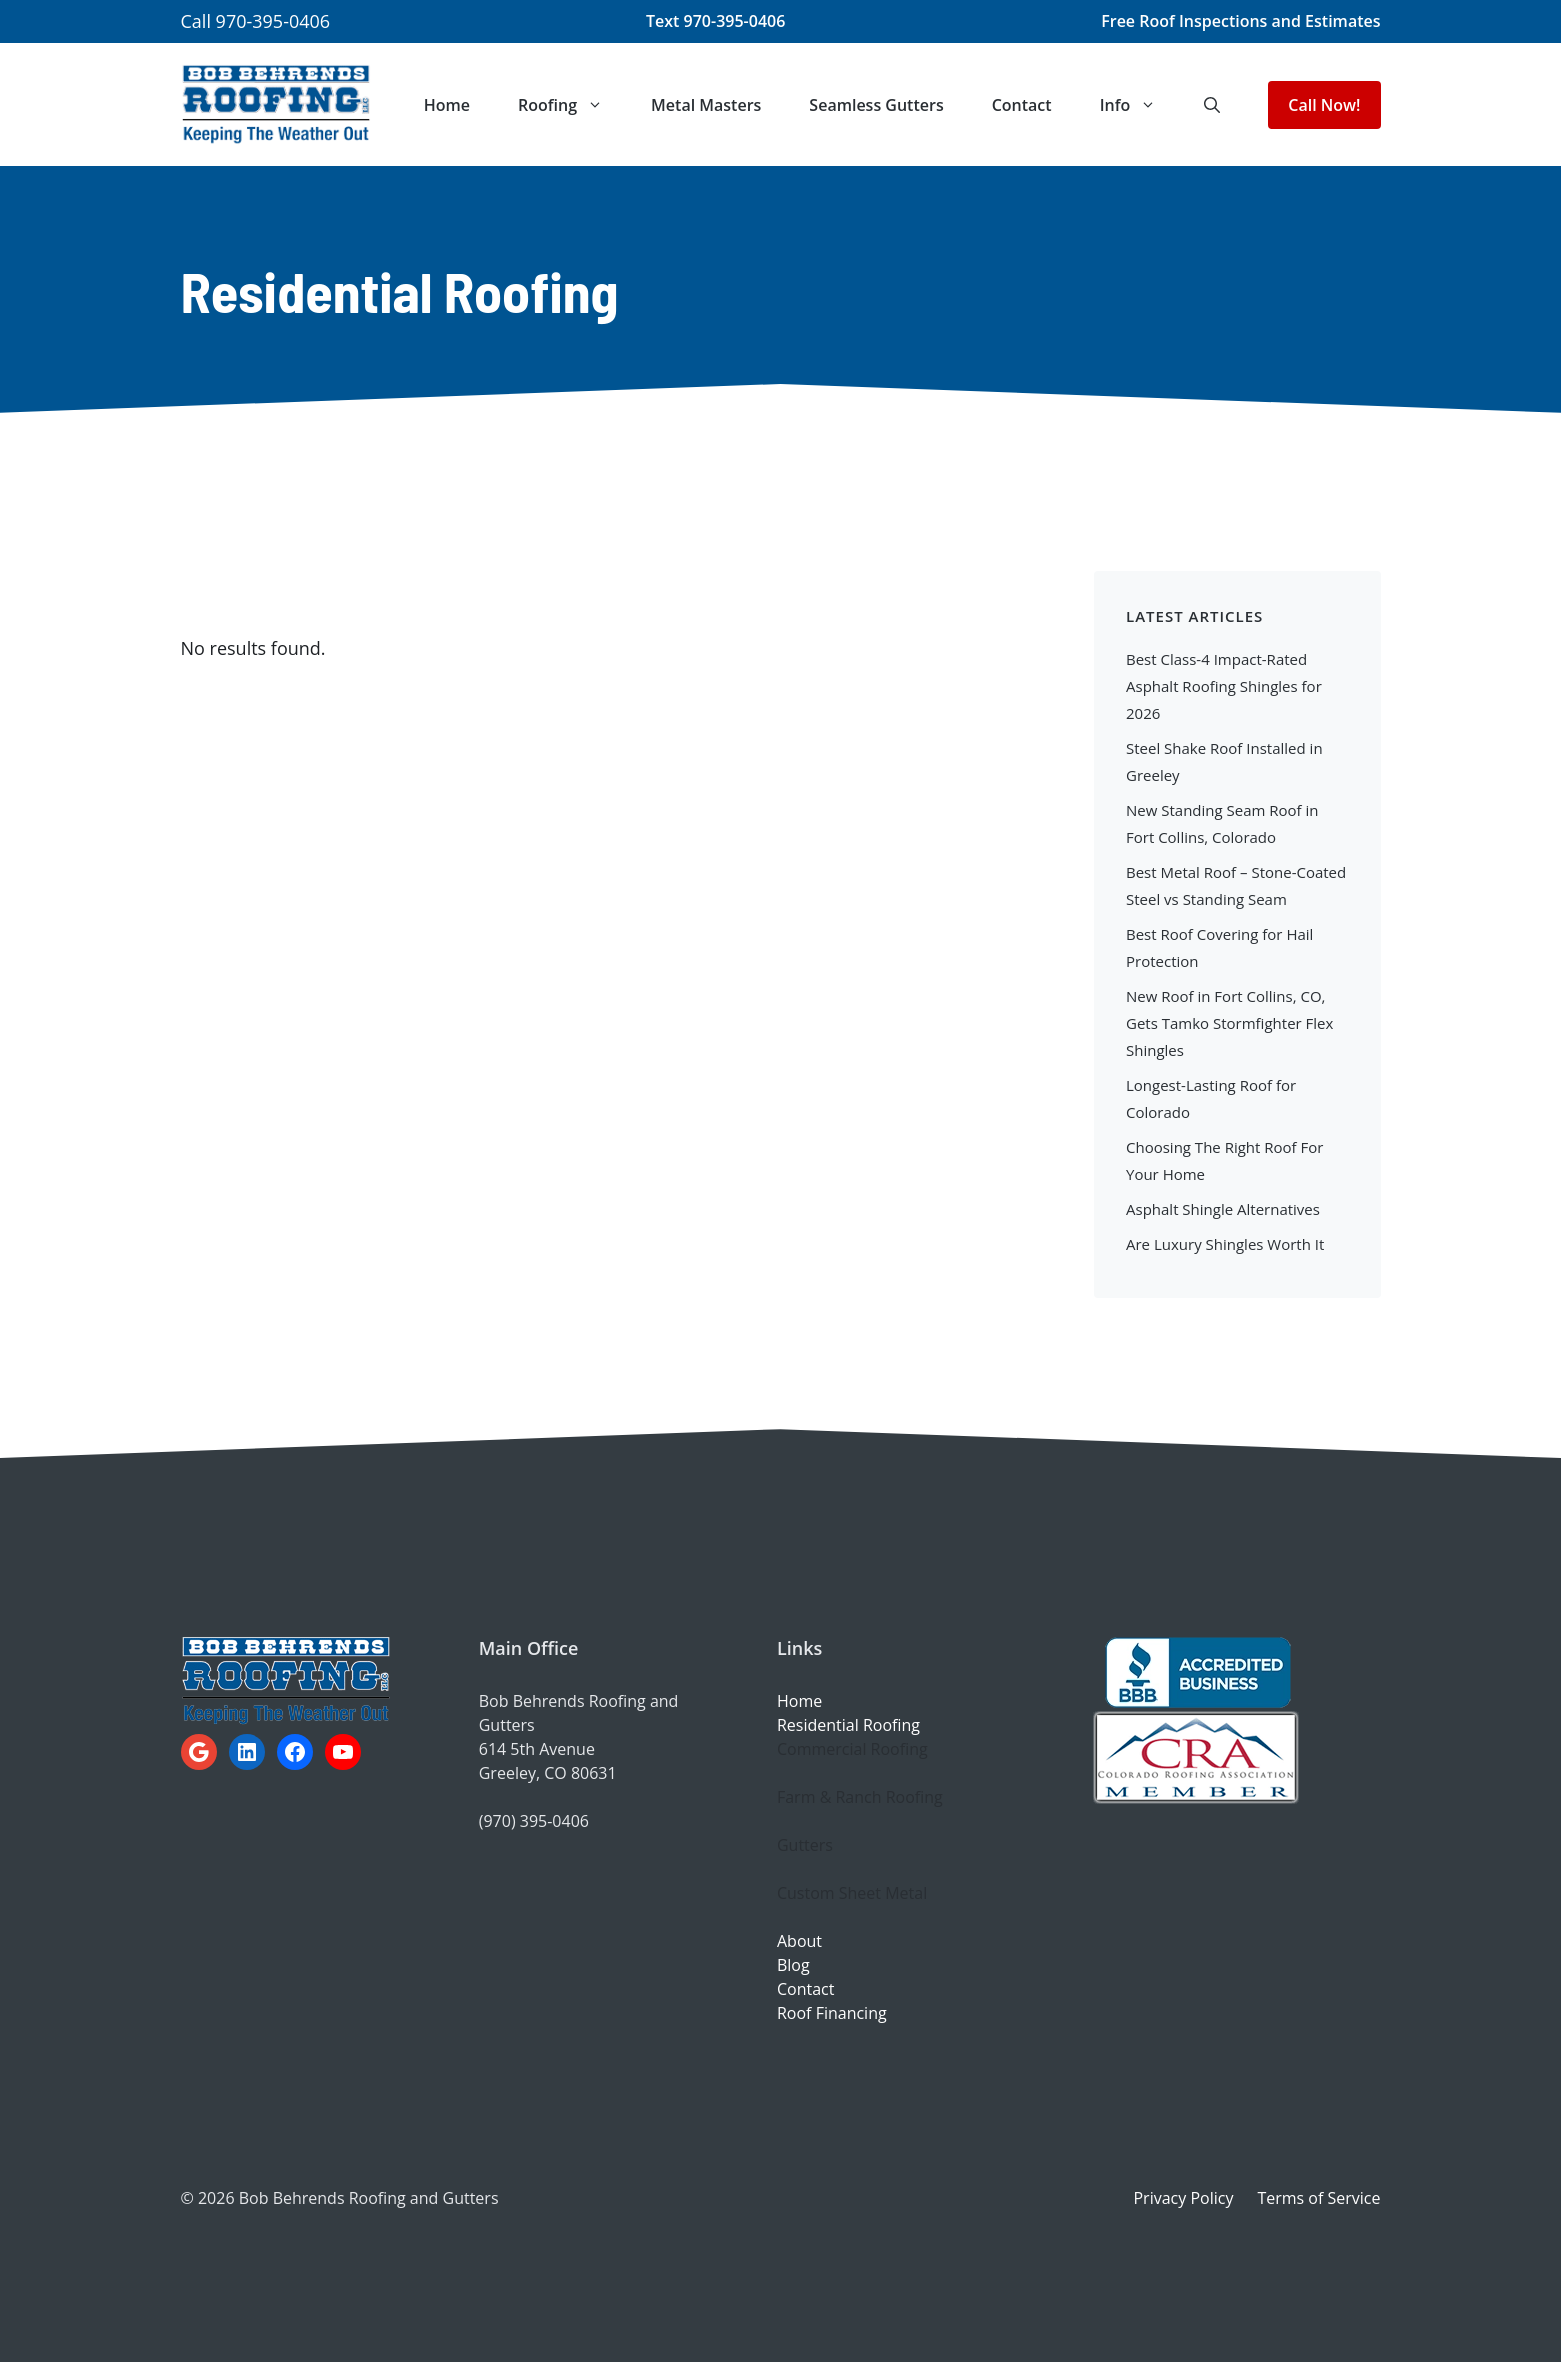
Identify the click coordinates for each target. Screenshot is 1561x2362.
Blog (793, 1965)
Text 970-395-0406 (715, 21)
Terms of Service (1318, 2198)
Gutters (805, 1845)
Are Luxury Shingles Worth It (1225, 1244)
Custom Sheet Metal (852, 1893)
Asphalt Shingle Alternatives (1223, 1209)
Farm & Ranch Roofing (860, 1797)
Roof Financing (832, 2013)
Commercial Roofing (852, 1749)
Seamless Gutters (876, 105)
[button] (1212, 105)
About (799, 1941)
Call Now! (1324, 105)
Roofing (572, 105)
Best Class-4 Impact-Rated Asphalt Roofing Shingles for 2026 (1224, 686)
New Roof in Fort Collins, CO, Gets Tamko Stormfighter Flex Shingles (1229, 1023)
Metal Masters (706, 105)
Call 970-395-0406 (256, 21)
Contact (1022, 105)
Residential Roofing (848, 1725)
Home (447, 105)
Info (1140, 105)
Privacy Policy (1183, 2198)
